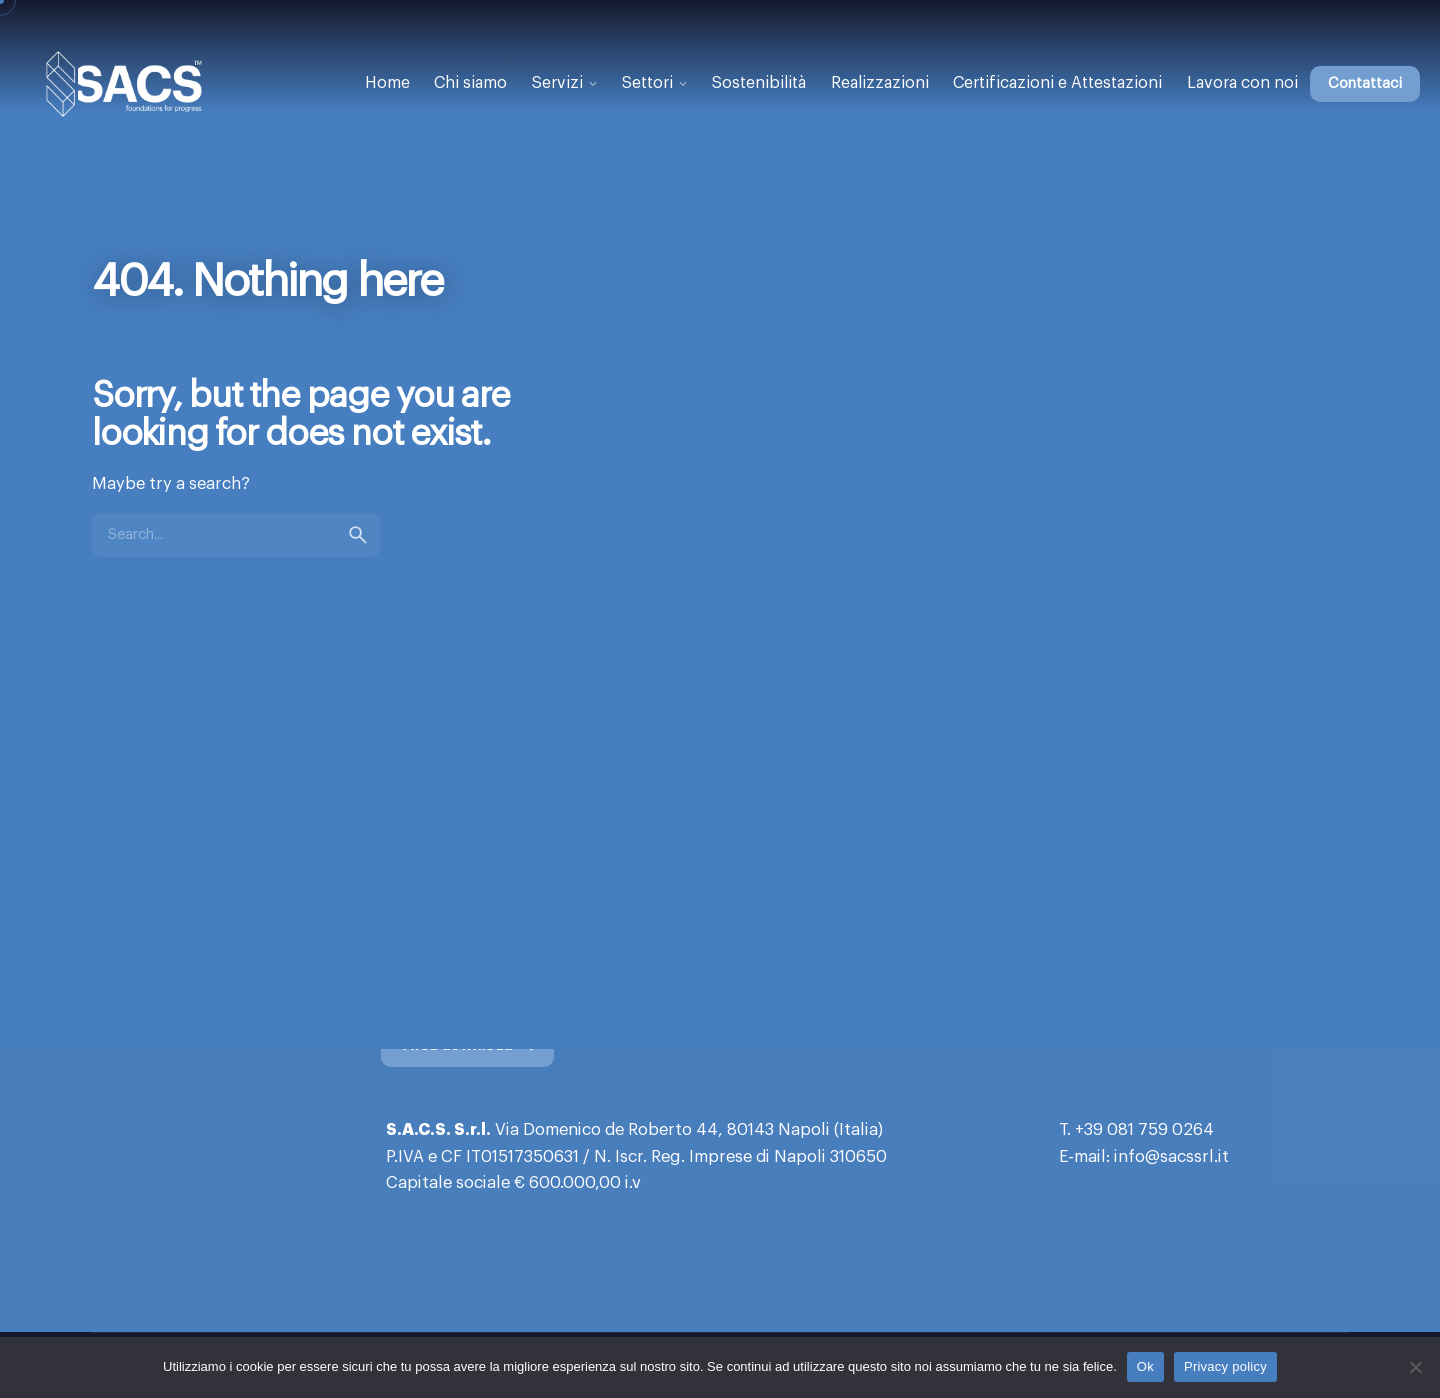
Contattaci (1365, 83)
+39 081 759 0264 (1144, 1130)
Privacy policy (1225, 1366)
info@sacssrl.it (1171, 1157)
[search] (358, 554)
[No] (1415, 1367)
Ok (1145, 1366)
